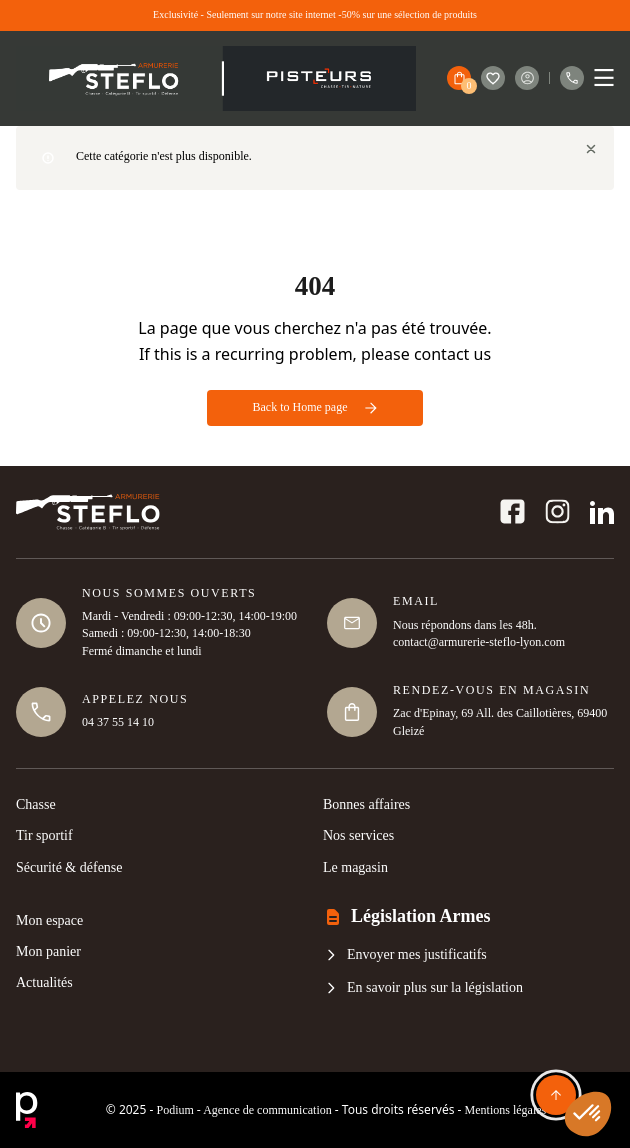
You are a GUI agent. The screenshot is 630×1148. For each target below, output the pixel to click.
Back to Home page (315, 407)
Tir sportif (44, 835)
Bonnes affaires (366, 804)
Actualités (44, 982)
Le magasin (355, 867)
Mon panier (48, 951)
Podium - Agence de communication (243, 1110)
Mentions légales (506, 1110)
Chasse (36, 804)
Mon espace (49, 920)
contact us (452, 354)
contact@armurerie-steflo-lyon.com (479, 642)
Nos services (358, 835)
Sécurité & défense (69, 867)
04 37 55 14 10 (118, 722)
